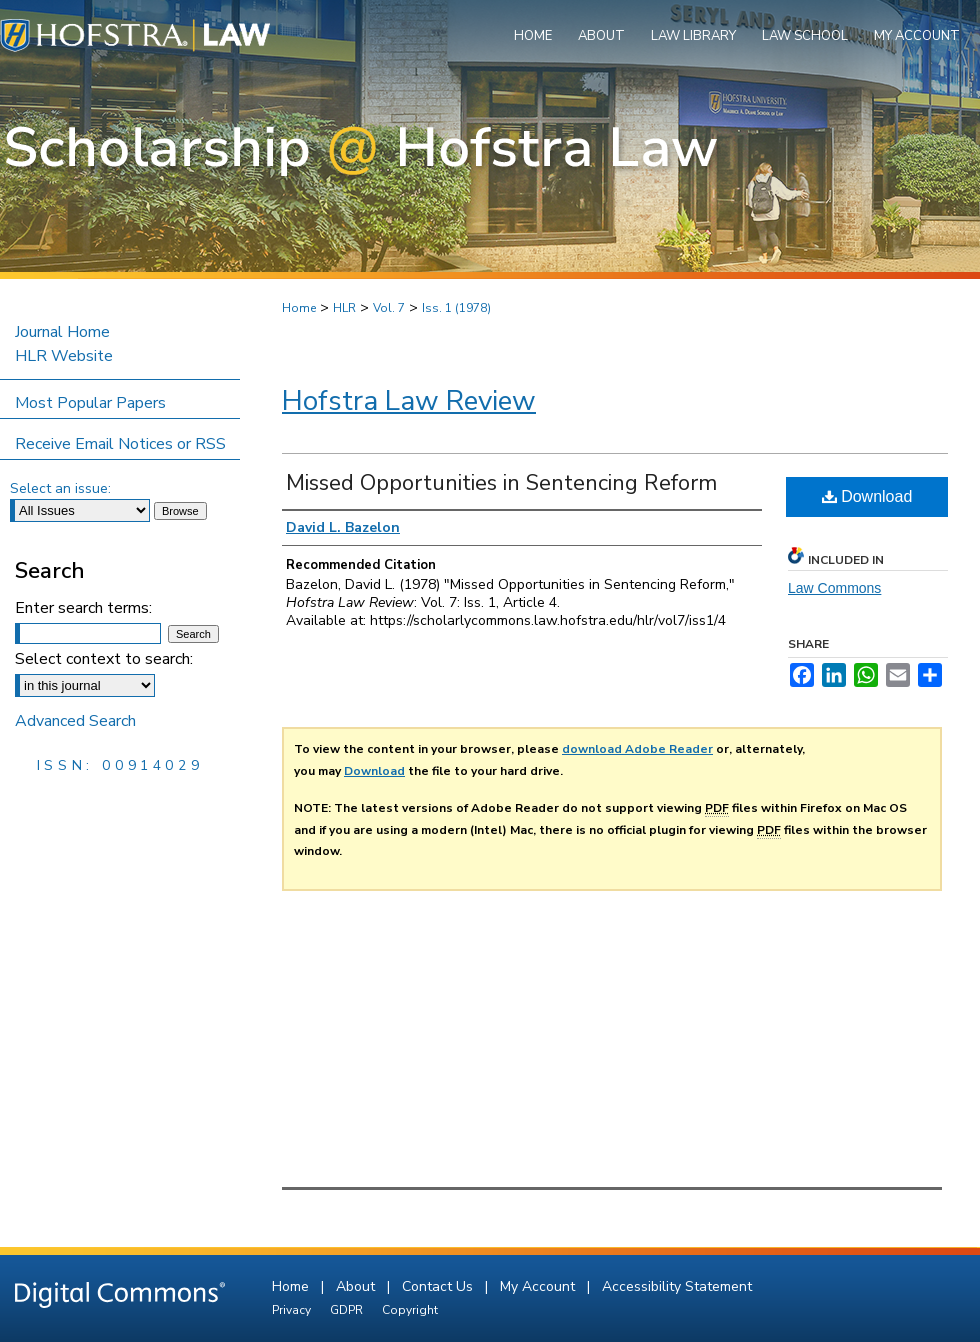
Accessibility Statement (677, 1286)
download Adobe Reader (637, 749)
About (357, 1286)
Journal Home (62, 332)
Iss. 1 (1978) (456, 308)
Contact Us (439, 1286)
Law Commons (834, 588)
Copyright (410, 1310)
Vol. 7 (389, 308)
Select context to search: (104, 659)
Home (299, 308)
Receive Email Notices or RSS (120, 444)
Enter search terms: (83, 608)
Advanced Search (75, 721)
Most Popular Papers (90, 403)
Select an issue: (60, 488)
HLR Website (64, 356)
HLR (344, 308)
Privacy (293, 1310)
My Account (539, 1286)
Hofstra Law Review (409, 401)
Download (867, 496)
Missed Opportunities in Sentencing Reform (501, 483)
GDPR (348, 1310)
